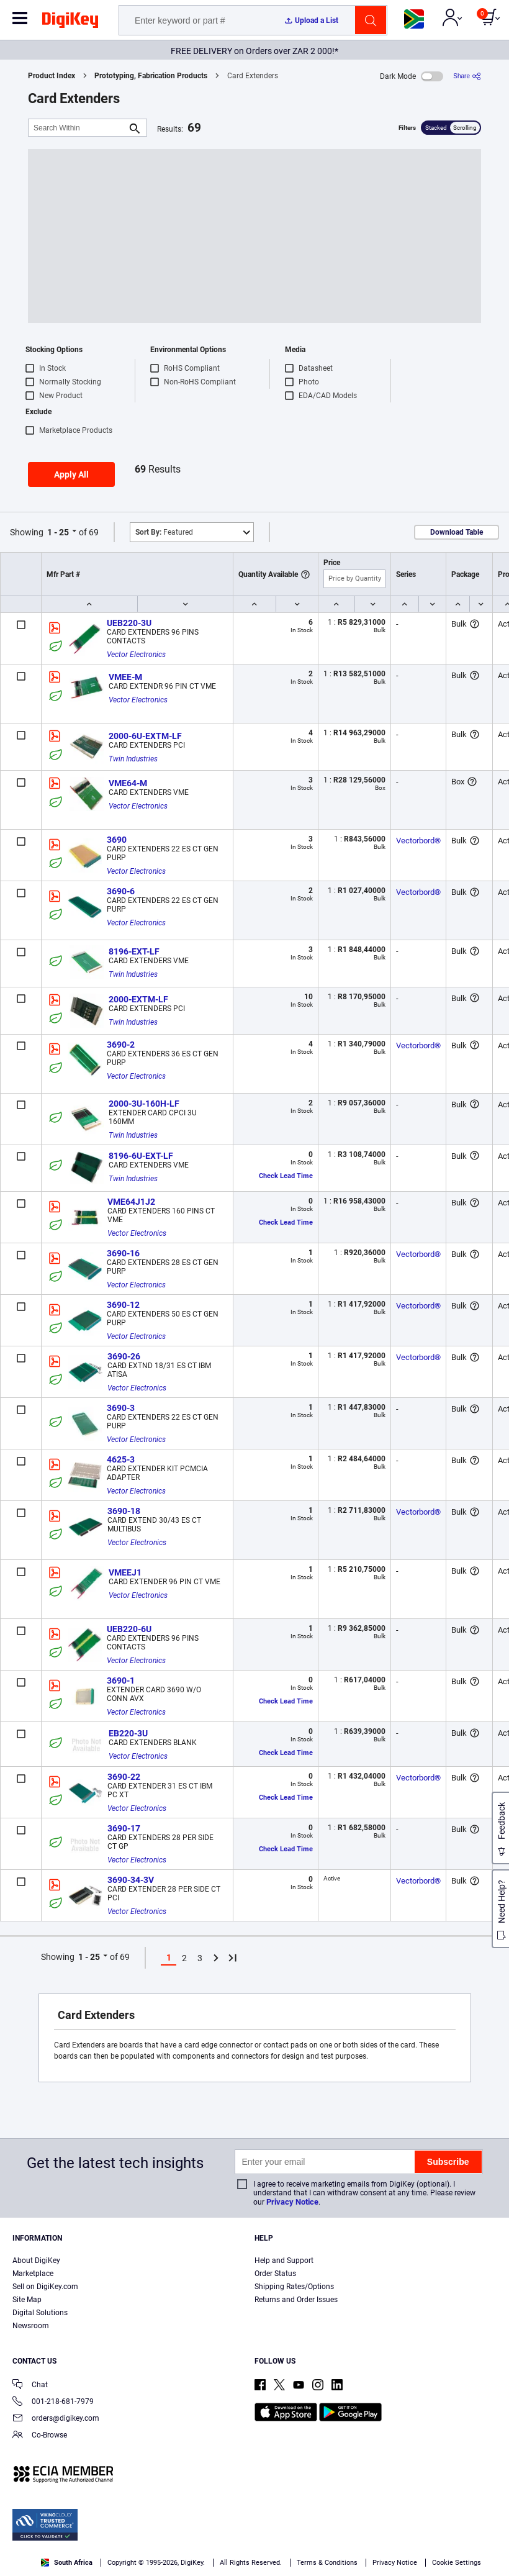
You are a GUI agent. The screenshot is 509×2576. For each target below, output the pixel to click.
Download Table (456, 532)
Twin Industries (133, 759)
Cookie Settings (456, 2563)
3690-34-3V (130, 1880)
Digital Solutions (40, 2312)
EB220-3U (128, 1733)
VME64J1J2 (131, 1202)
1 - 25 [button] (58, 532)
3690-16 (123, 1253)
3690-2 (121, 1045)
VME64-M (128, 783)
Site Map (27, 2299)
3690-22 (123, 1777)
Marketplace (32, 2273)
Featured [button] (164, 532)
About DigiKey (36, 2260)
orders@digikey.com (55, 2419)
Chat (30, 2386)
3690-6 (121, 891)
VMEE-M (125, 677)
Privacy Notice (292, 2201)
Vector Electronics (136, 654)
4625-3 (121, 1459)
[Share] (467, 76)
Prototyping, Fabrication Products (150, 75)
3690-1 (121, 1680)
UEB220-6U (129, 1629)
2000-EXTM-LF (138, 999)
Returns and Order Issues (296, 2299)
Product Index (51, 75)
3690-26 (123, 1356)
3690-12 (123, 1305)
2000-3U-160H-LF (144, 1104)
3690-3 (121, 1408)
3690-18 (123, 1511)
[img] (70, 22)
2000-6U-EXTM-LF (145, 736)
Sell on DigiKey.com (45, 2286)
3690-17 (123, 1828)
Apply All (71, 474)
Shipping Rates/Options (294, 2286)
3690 (117, 840)
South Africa (66, 2563)
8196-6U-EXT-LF (141, 1156)
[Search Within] (78, 127)
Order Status (275, 2273)
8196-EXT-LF (134, 951)
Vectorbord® (418, 840)
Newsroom (30, 2325)
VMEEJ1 (125, 1572)
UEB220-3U (129, 623)
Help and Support (283, 2260)
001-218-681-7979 (53, 2402)
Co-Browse (39, 2436)
